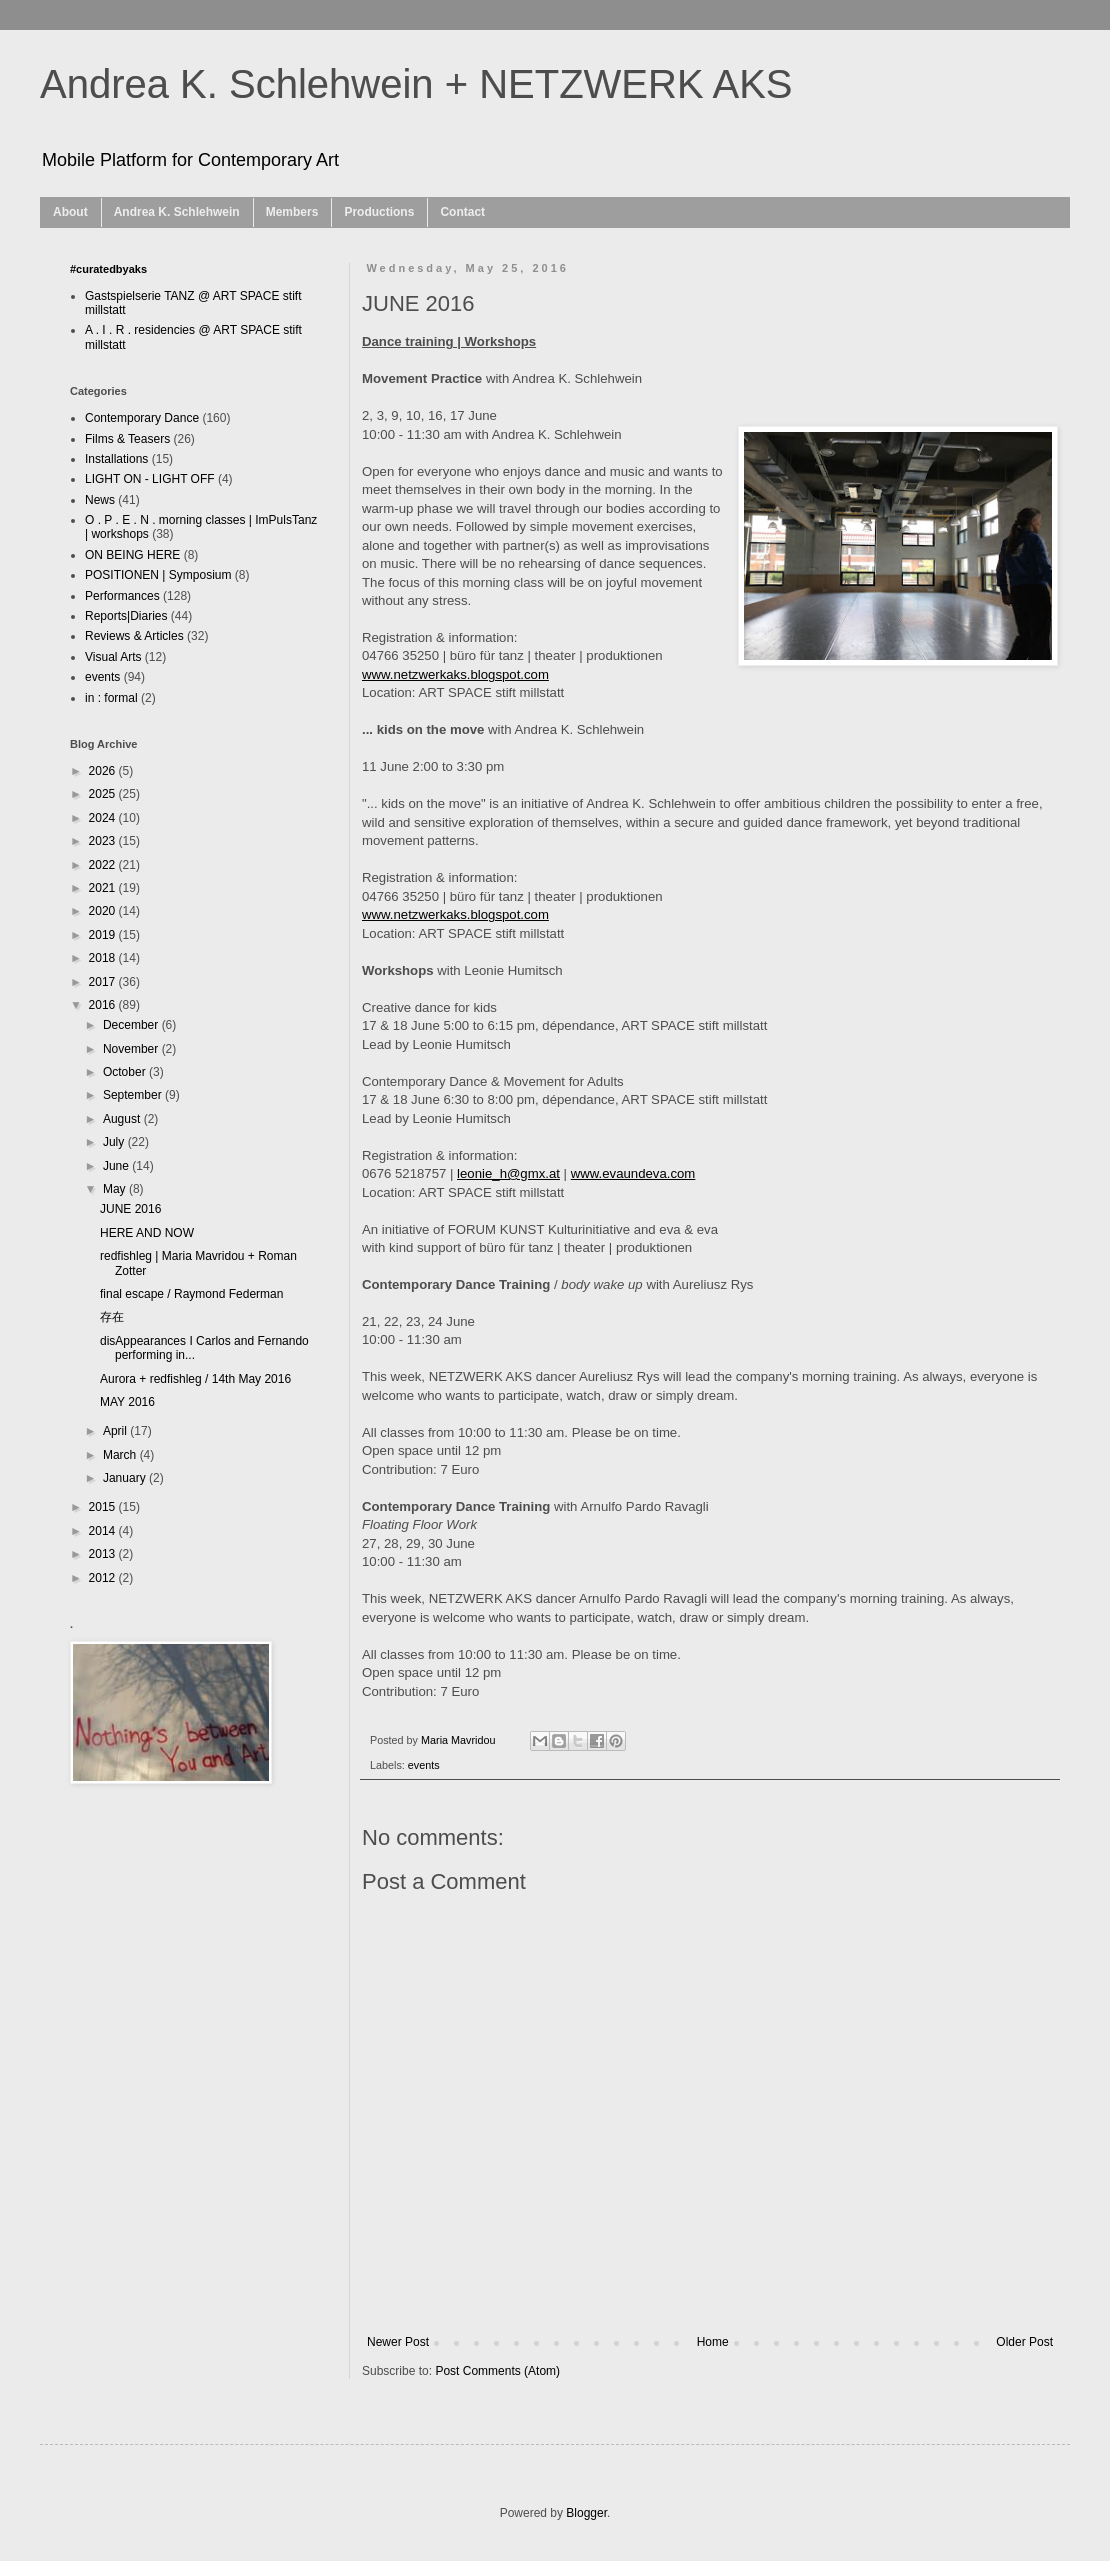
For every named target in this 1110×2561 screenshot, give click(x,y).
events (424, 1765)
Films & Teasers (127, 439)
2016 (104, 1005)
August (123, 1119)
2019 (104, 935)
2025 (104, 794)
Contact (462, 212)
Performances (122, 596)
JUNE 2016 (130, 1209)
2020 (104, 911)
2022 (104, 865)
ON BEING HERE (132, 555)
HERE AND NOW (147, 1233)
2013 (104, 1554)
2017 (104, 982)
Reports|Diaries (126, 616)
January (126, 1478)
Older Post (1024, 2342)
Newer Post (398, 2342)
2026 (104, 771)
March (121, 1455)
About (70, 212)
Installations (116, 459)
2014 (104, 1531)
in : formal (111, 698)
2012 (104, 1578)
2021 (104, 888)
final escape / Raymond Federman (191, 1294)
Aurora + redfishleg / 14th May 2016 (195, 1379)
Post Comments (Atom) (497, 2371)
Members (292, 212)
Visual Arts (113, 657)
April (116, 1431)
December (132, 1025)
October (126, 1072)
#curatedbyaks (108, 269)
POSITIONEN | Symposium (158, 575)
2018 (104, 958)
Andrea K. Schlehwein (177, 212)
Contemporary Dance (142, 418)
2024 (104, 818)
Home (713, 2342)
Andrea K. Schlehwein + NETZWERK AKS (416, 84)
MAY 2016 (127, 1402)
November (132, 1049)
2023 (104, 841)
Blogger (586, 2513)
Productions (379, 212)
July (115, 1142)
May (116, 1189)
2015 (104, 1507)
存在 (112, 1317)
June (117, 1166)
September (134, 1095)
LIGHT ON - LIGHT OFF (150, 479)
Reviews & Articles (134, 636)
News (100, 500)
